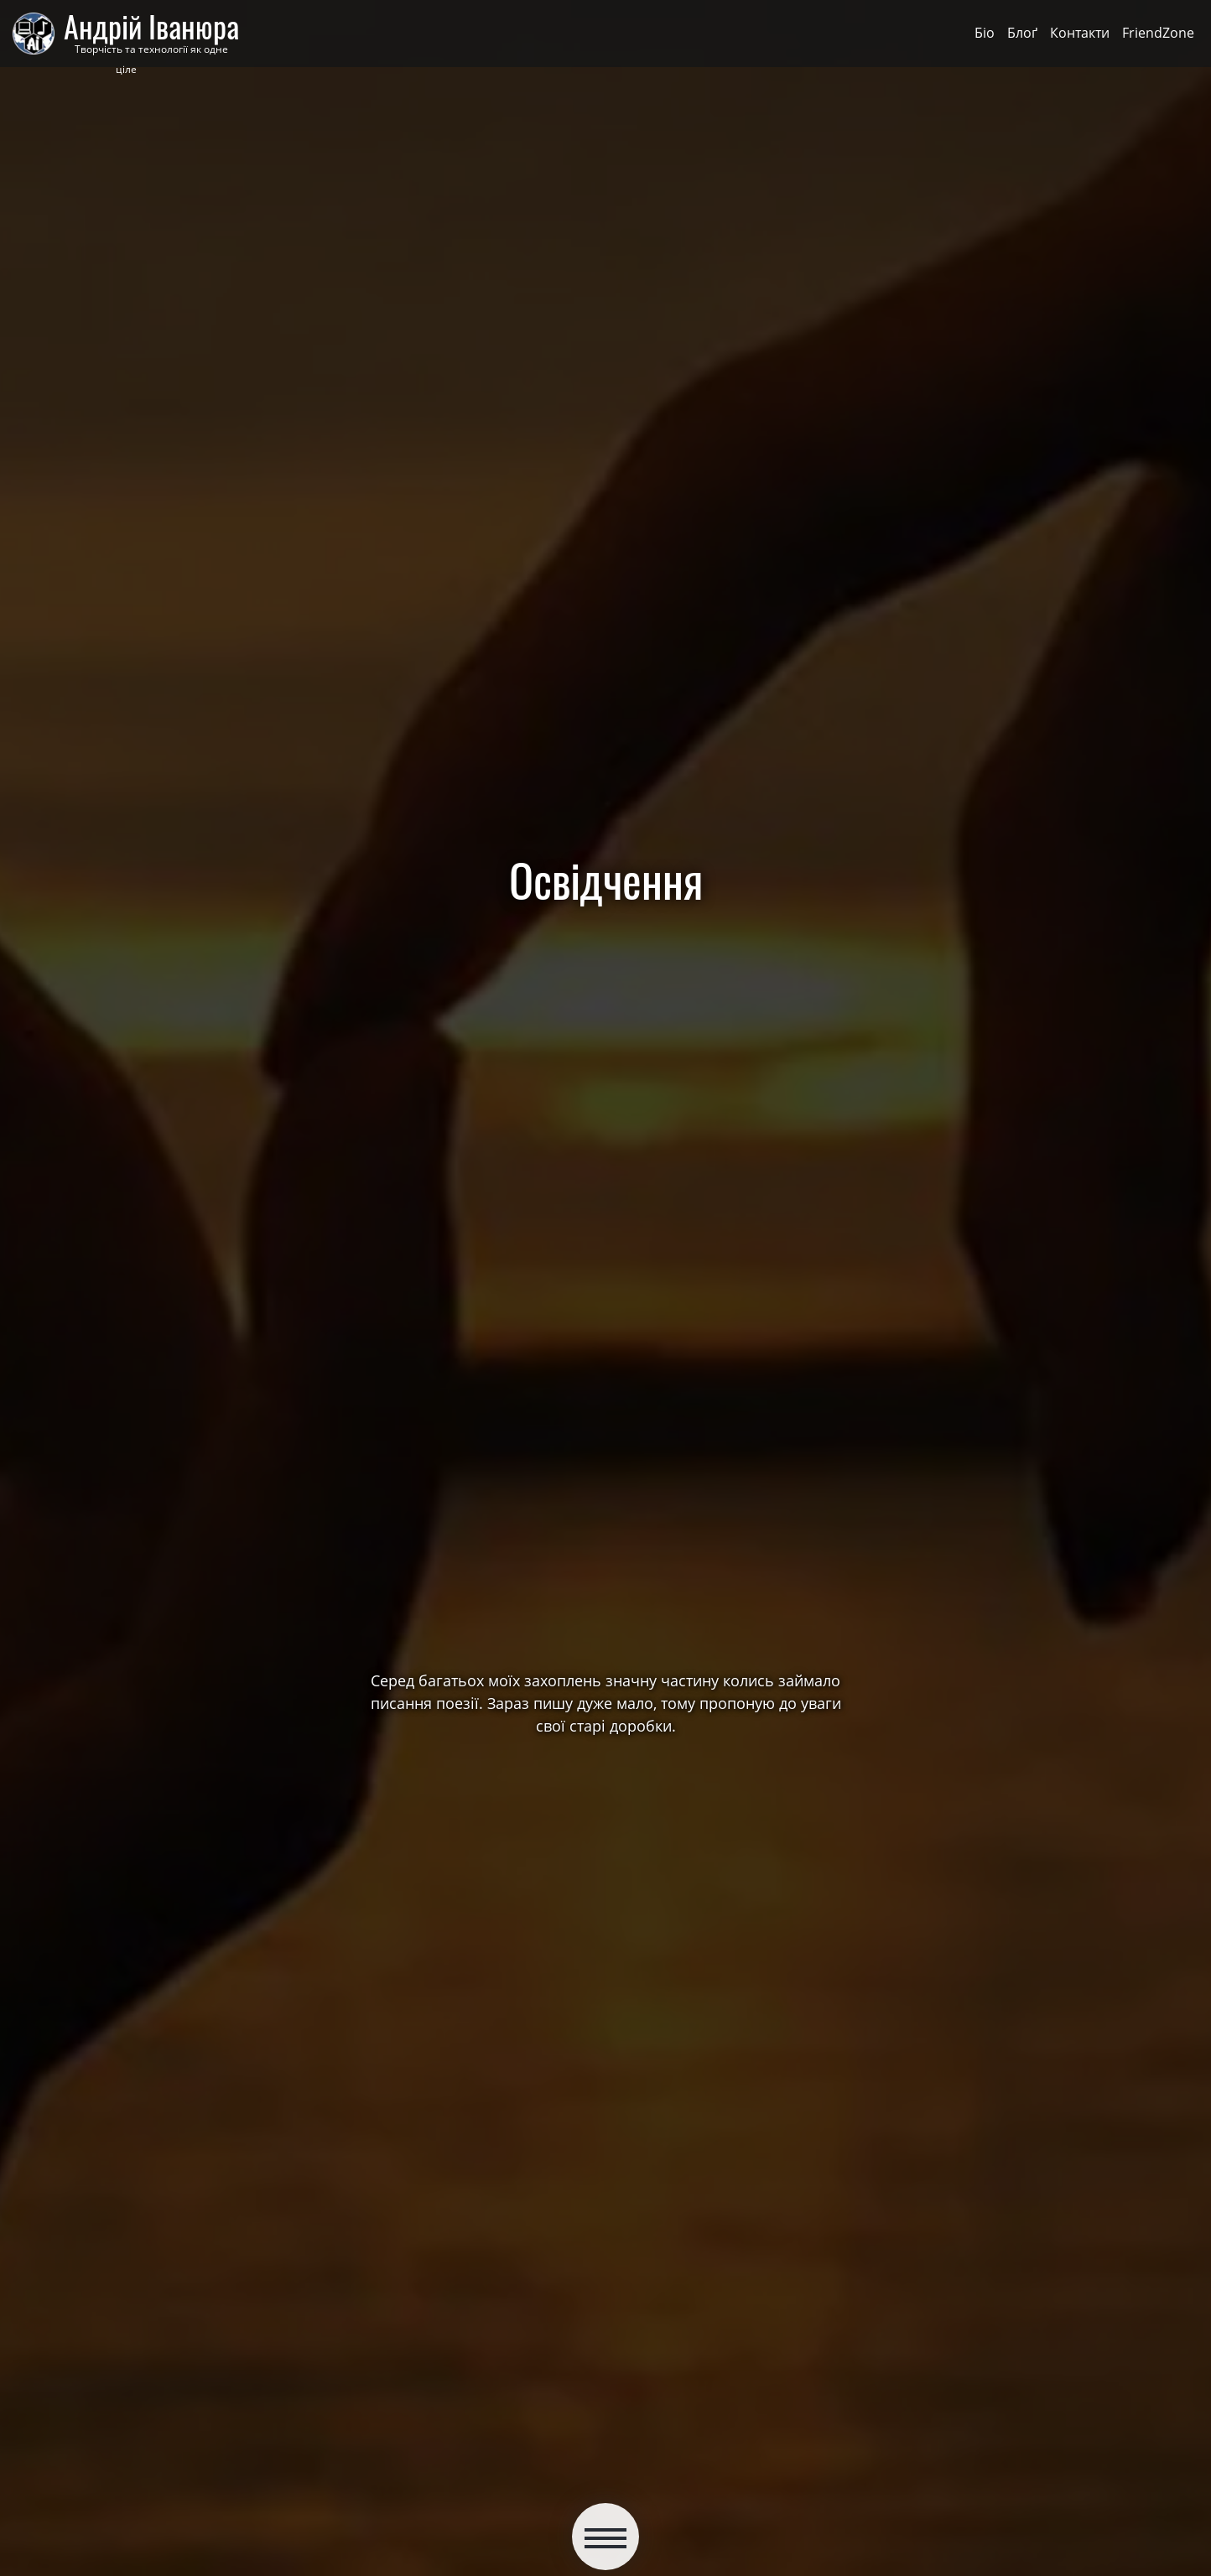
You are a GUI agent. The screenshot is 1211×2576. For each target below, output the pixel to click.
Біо (985, 32)
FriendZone (1158, 32)
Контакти (1080, 32)
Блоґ (1022, 32)
